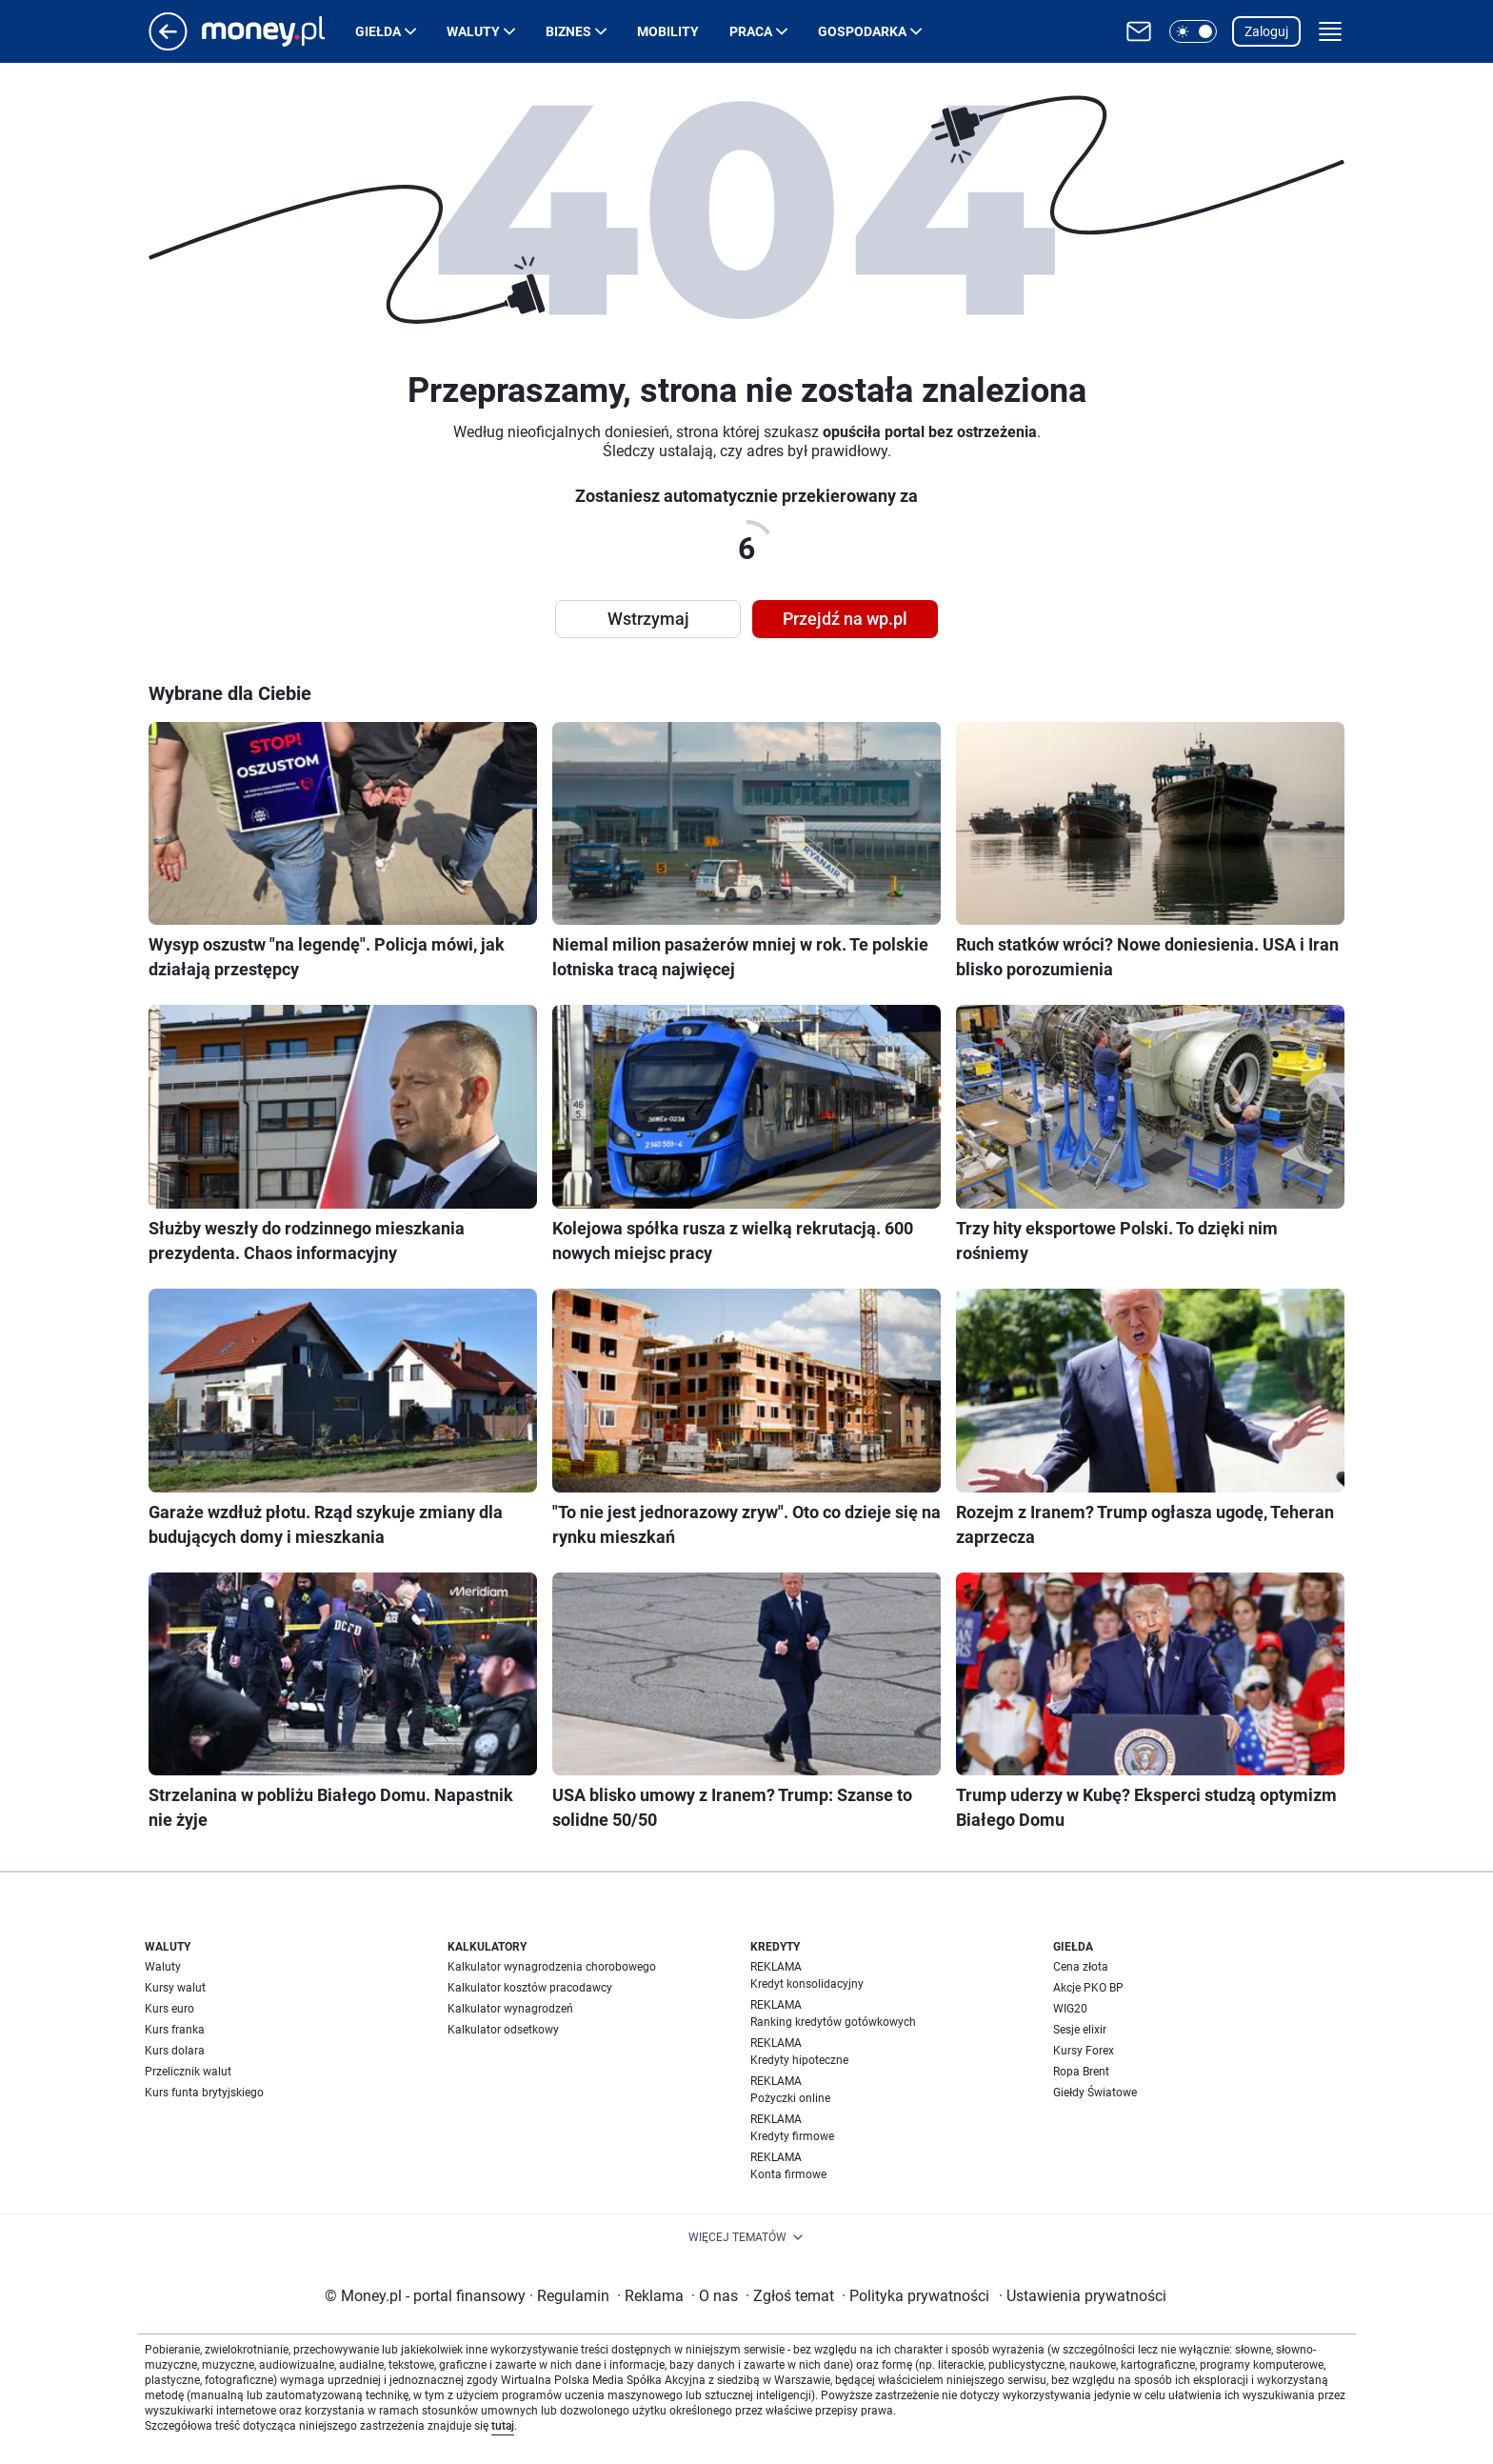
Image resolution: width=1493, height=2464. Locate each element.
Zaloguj (1266, 31)
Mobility (668, 31)
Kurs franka (175, 2029)
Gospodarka (862, 31)
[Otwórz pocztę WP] (1139, 31)
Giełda (378, 31)
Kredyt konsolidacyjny (807, 1984)
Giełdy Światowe (1095, 2092)
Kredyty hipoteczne (799, 2060)
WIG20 (1070, 2008)
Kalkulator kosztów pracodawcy (530, 1987)
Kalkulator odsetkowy (503, 2029)
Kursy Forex (1083, 2050)
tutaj (502, 2426)
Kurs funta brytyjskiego (204, 2092)
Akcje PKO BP (1088, 1987)
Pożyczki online (790, 2098)
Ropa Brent (1081, 2071)
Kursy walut (175, 1987)
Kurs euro (169, 2008)
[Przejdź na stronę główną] (168, 45)
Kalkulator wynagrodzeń (510, 2008)
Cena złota (1080, 1966)
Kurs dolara (175, 2050)
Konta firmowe (788, 2174)
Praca (750, 31)
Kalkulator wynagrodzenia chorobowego (552, 1966)
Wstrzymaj (648, 619)
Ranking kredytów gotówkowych (833, 2022)
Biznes (568, 31)
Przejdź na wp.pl (845, 619)
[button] (1193, 31)
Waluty (473, 31)
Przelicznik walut (188, 2071)
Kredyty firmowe (792, 2136)
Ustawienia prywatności (1082, 2296)
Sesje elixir (1079, 2029)
